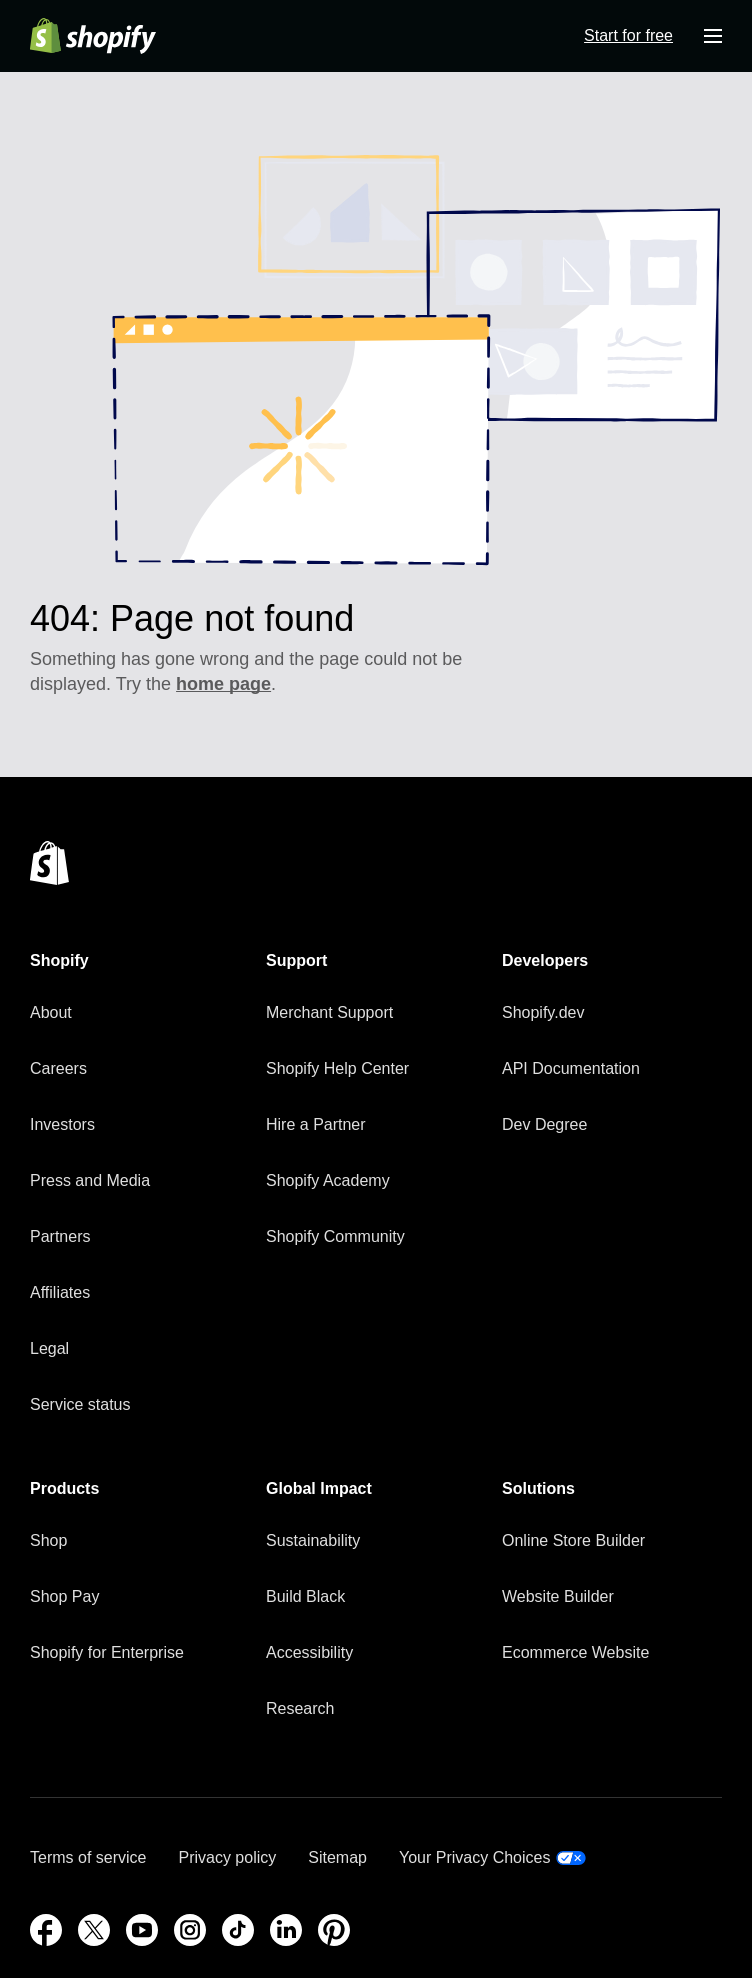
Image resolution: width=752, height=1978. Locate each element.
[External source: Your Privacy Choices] (492, 1858)
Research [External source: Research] (300, 1708)
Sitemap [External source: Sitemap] (337, 1857)
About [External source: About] (51, 1012)
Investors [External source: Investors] (62, 1124)
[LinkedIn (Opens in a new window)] (286, 1930)
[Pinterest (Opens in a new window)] (334, 1930)
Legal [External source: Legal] (49, 1348)
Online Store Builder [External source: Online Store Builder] (573, 1540)
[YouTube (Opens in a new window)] (142, 1930)
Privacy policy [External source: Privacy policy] (227, 1857)
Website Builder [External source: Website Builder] (558, 1596)
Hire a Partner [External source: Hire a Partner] (316, 1124)
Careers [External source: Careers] (58, 1068)
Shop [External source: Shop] (48, 1540)
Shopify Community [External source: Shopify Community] (335, 1236)
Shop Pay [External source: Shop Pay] (64, 1596)
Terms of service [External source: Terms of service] (88, 1857)
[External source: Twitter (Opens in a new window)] (94, 1930)
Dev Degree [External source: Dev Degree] (544, 1124)
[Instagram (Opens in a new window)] (190, 1930)
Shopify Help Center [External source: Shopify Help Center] (337, 1068)
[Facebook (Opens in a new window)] (46, 1930)
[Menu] (713, 36)
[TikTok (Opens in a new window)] (238, 1930)
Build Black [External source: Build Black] (305, 1596)
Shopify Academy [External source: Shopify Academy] (328, 1180)
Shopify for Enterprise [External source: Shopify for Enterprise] (107, 1652)
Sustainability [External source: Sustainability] (313, 1540)
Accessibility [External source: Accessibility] (309, 1652)
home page (223, 684)
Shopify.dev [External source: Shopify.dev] (543, 1012)
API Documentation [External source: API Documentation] (571, 1068)
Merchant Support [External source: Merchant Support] (329, 1012)
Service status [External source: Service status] (80, 1404)
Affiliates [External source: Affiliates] (60, 1292)
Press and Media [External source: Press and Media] (90, 1180)
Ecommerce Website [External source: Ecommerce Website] (575, 1652)
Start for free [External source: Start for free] (628, 35)
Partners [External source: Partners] (60, 1236)
